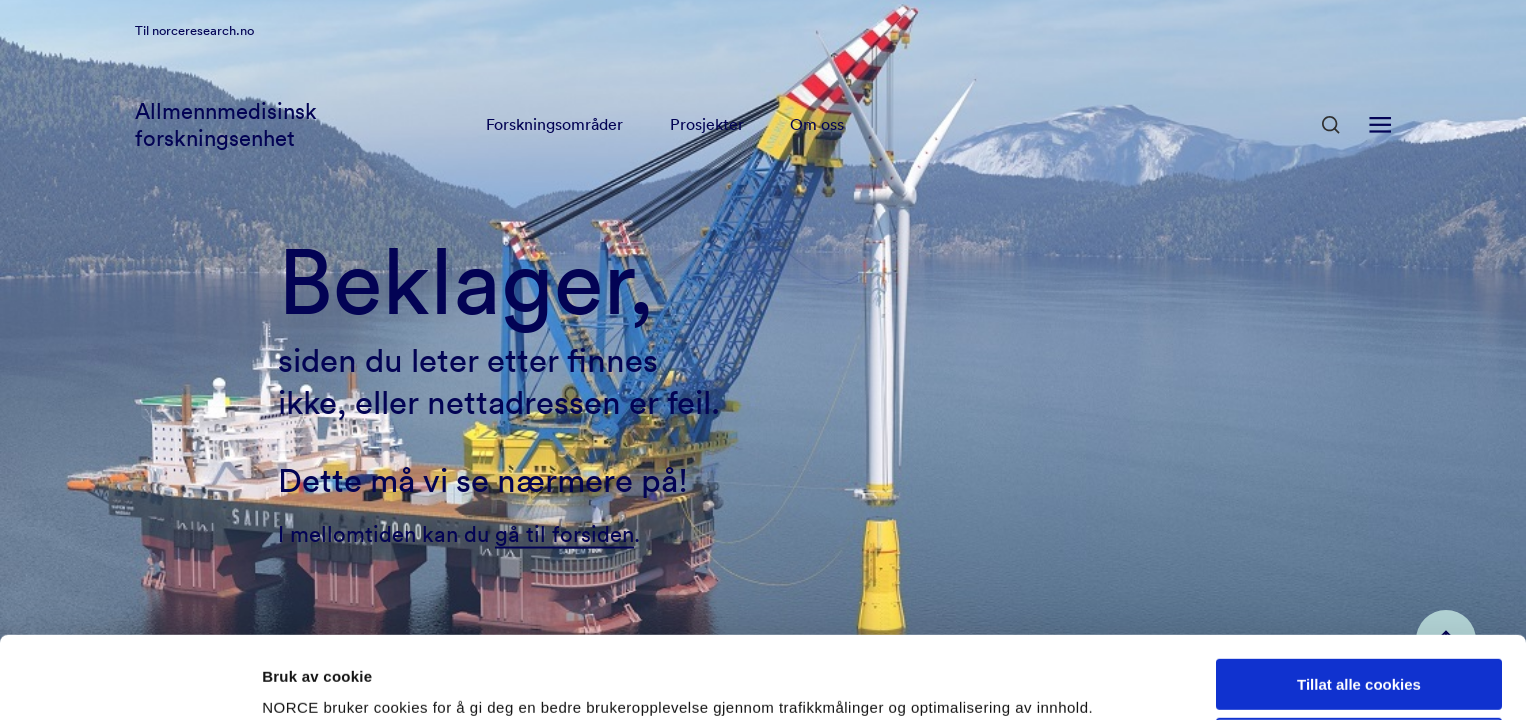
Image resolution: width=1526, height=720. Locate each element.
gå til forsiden (564, 533)
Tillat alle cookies (1359, 602)
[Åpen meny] (1380, 150)
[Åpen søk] (1331, 150)
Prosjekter (708, 150)
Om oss (819, 150)
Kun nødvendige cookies (1359, 661)
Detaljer (290, 680)
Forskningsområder (554, 150)
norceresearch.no (203, 55)
